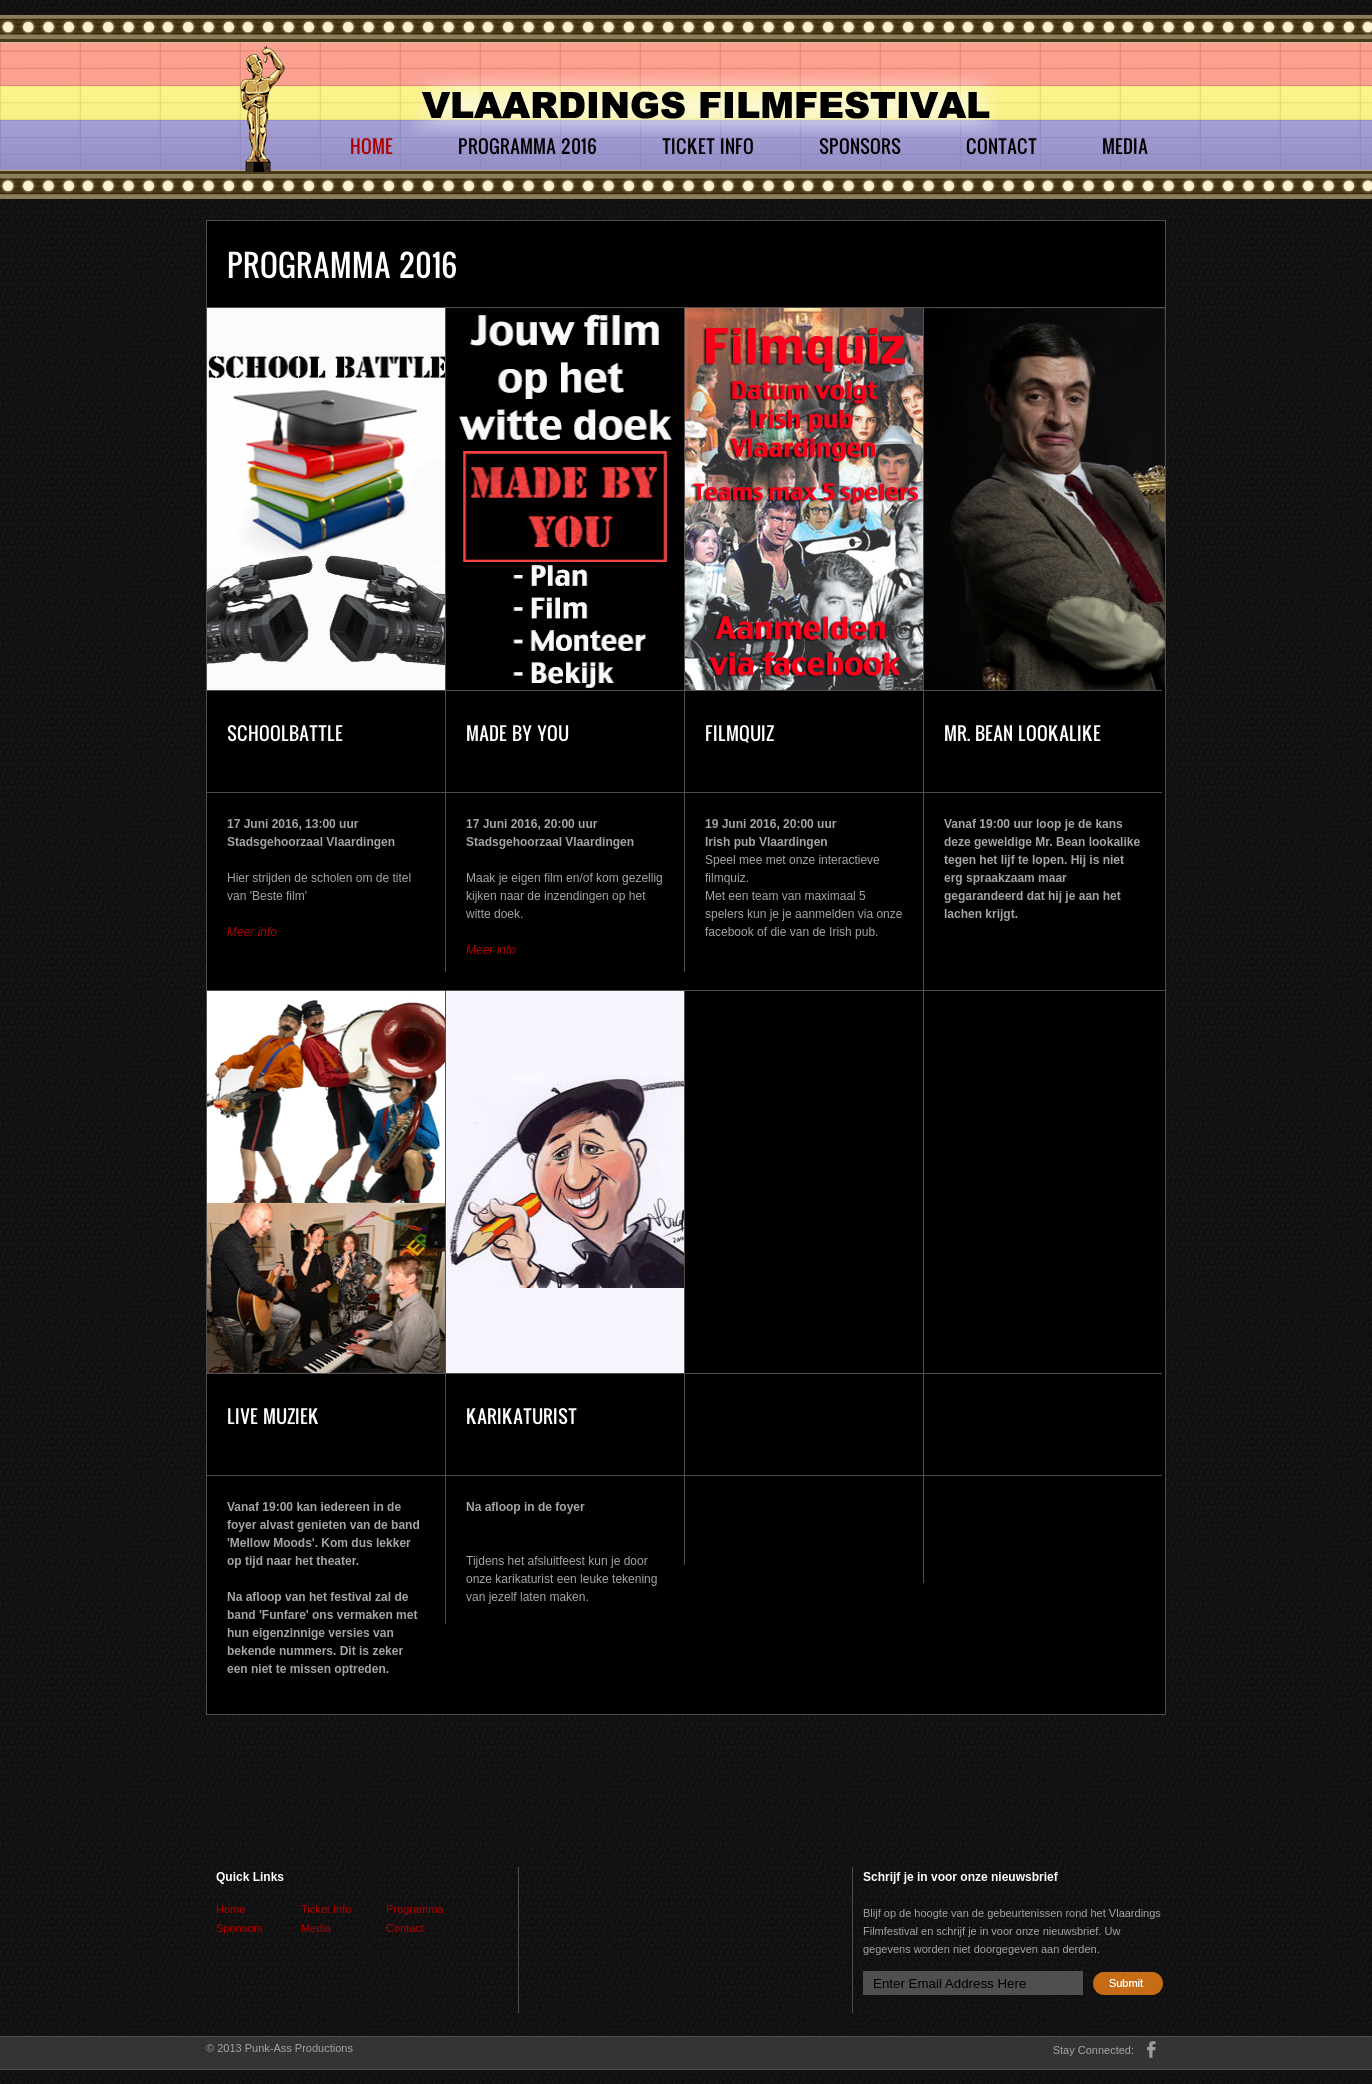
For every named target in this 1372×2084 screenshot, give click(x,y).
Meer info (252, 932)
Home (371, 146)
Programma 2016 (527, 146)
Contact (1001, 146)
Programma (414, 1909)
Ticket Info (708, 146)
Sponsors (860, 146)
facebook (1151, 2049)
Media (1125, 146)
